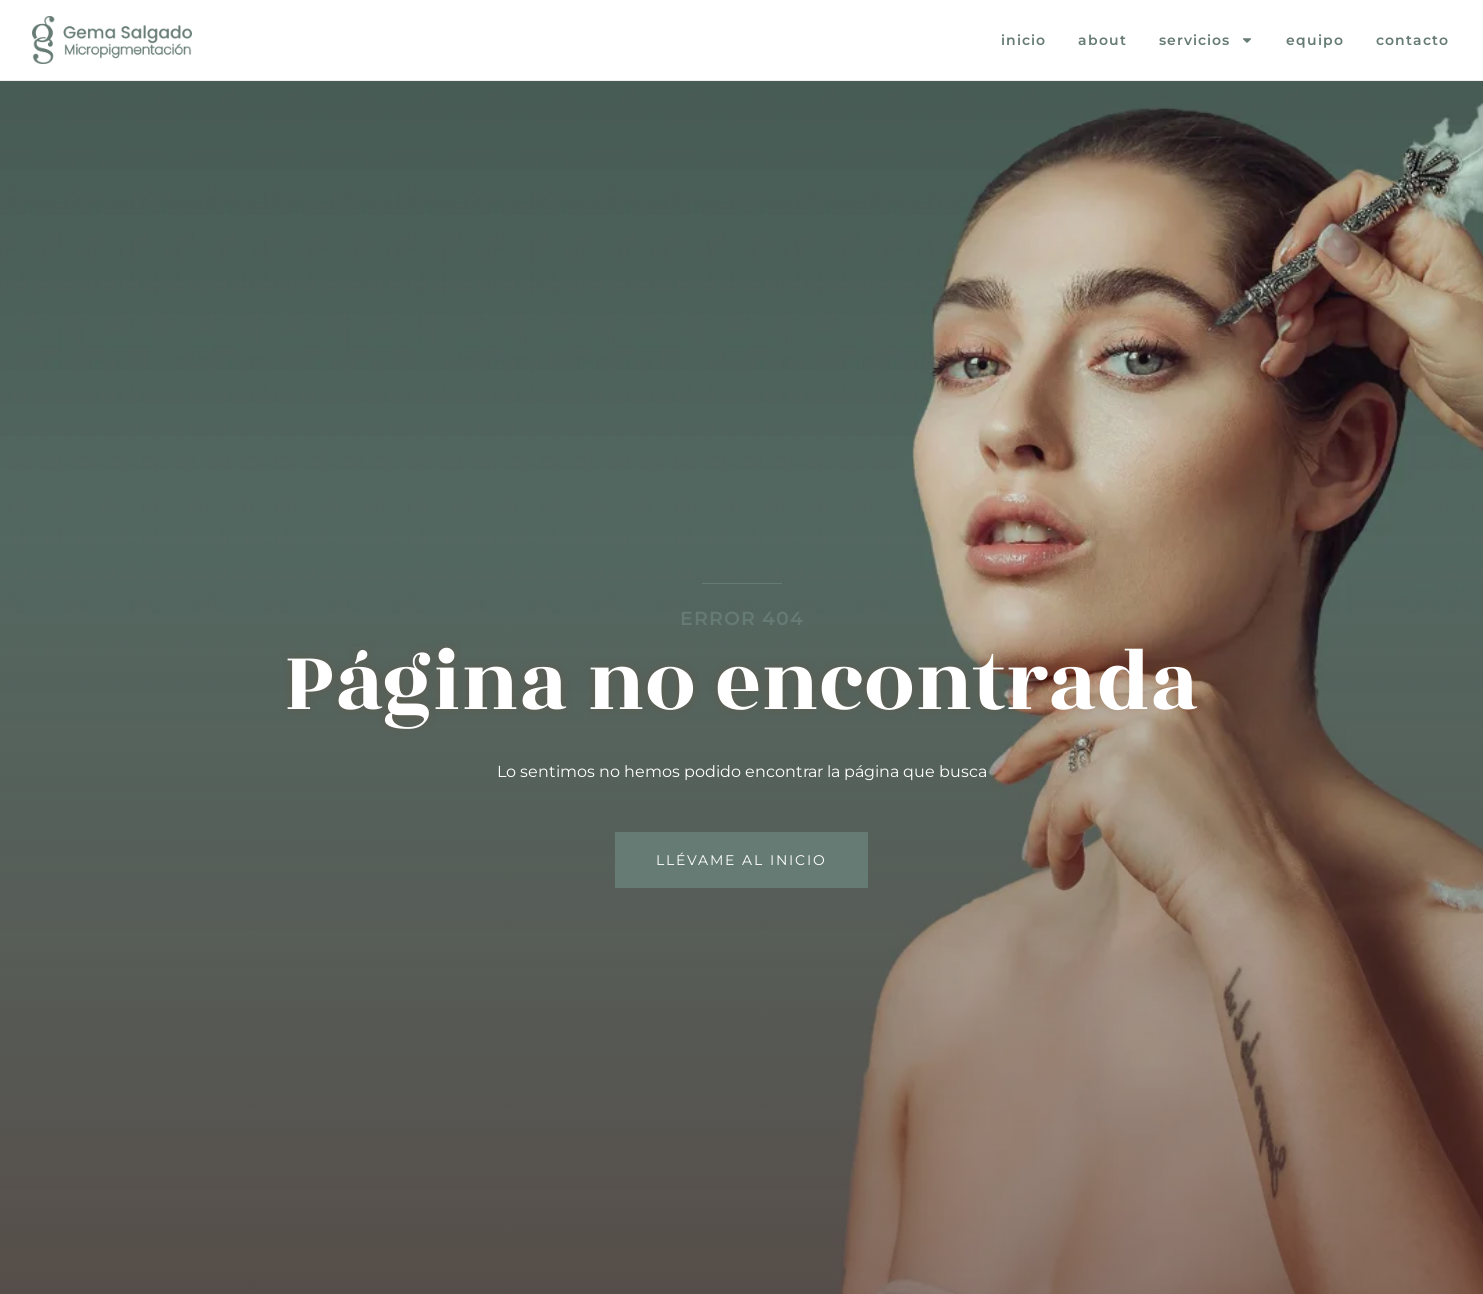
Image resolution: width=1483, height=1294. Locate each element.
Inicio (1023, 40)
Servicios (1206, 40)
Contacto (1412, 40)
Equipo (1315, 40)
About (1102, 40)
